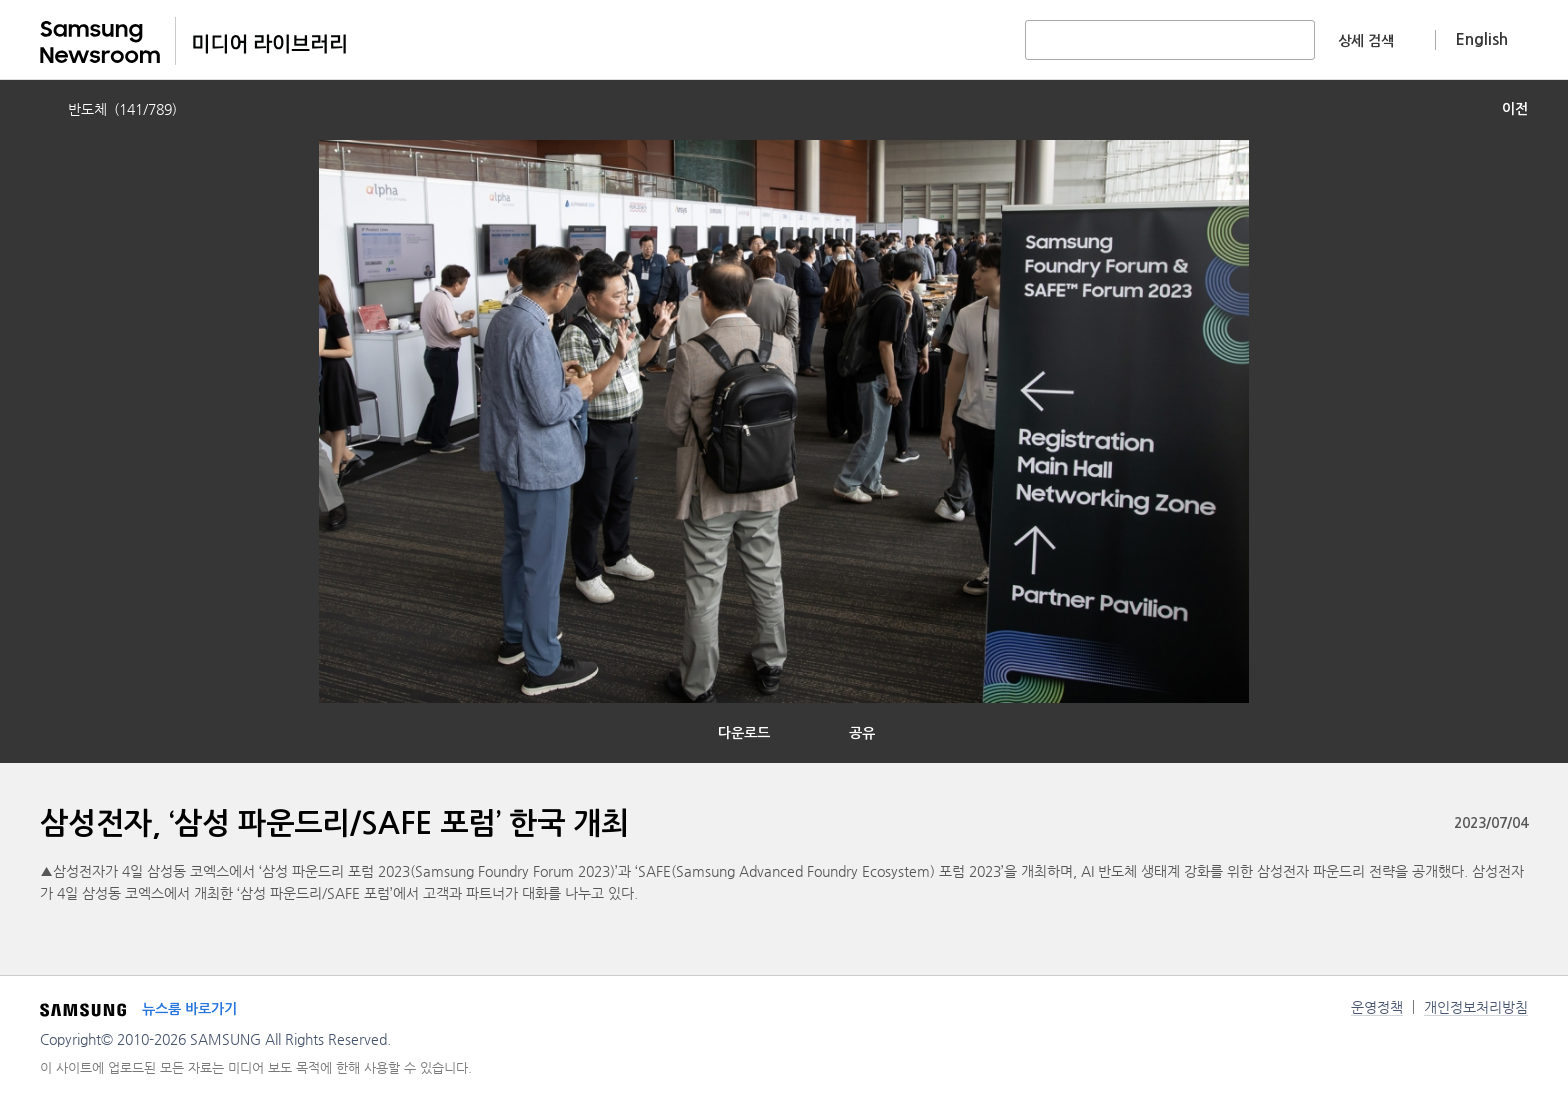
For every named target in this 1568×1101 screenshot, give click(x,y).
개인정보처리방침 (1476, 1007)
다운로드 (744, 733)
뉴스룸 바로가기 (189, 1009)
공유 (862, 733)
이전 (1515, 109)
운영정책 (1377, 1007)
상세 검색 (1366, 41)
